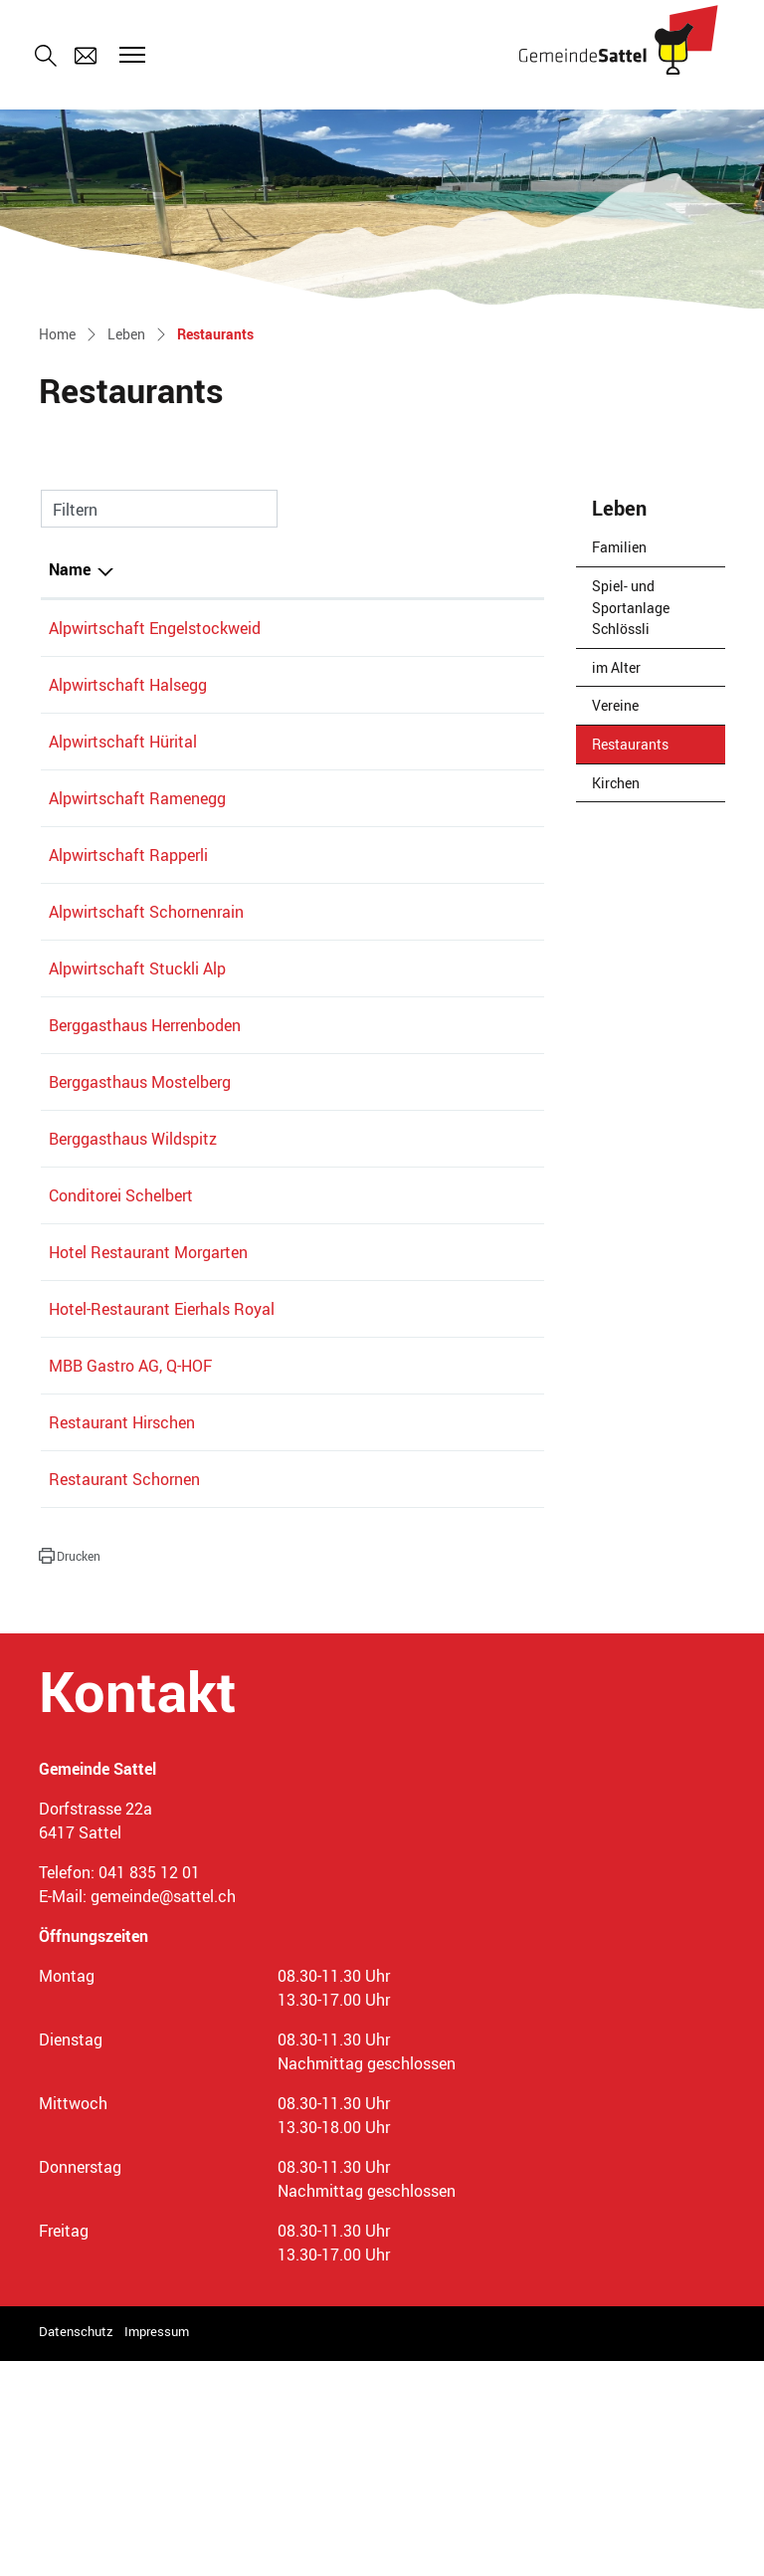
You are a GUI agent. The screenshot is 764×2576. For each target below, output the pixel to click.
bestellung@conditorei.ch (439, 1363)
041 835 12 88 (282, 1121)
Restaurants (640, 749)
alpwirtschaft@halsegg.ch (442, 709)
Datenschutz (76, 2546)
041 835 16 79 (282, 1040)
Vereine (615, 705)
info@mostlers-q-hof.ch (432, 1581)
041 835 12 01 (149, 2087)
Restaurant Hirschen (122, 1637)
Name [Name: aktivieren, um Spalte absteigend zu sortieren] (70, 569)
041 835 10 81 (282, 959)
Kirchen (616, 782)
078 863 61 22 (282, 765)
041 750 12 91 (282, 1419)
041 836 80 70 (282, 1201)
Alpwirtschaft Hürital (123, 765)
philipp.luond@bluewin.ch (440, 1637)
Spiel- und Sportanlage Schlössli (630, 607)
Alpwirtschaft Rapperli (128, 903)
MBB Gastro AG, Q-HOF (130, 1581)
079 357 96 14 (282, 903)
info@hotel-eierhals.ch (428, 1500)
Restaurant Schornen (124, 1694)
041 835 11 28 (282, 1637)
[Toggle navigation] (129, 55)
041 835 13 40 (282, 1581)
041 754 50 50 (282, 1500)
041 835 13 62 (282, 822)
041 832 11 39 (282, 1282)
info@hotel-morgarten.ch (437, 1419)
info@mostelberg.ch (420, 1201)
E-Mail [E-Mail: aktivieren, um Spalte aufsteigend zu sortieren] (372, 569)
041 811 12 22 (282, 628)
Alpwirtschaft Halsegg (128, 709)
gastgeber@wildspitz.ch (434, 1282)
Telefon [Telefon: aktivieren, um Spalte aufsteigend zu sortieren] (258, 569)
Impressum (156, 2546)
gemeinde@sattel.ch (163, 2111)
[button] (69, 1771)
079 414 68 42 (282, 709)
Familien (619, 546)
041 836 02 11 (282, 1694)
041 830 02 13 (282, 1363)
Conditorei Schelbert (121, 1363)
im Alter (616, 667)
